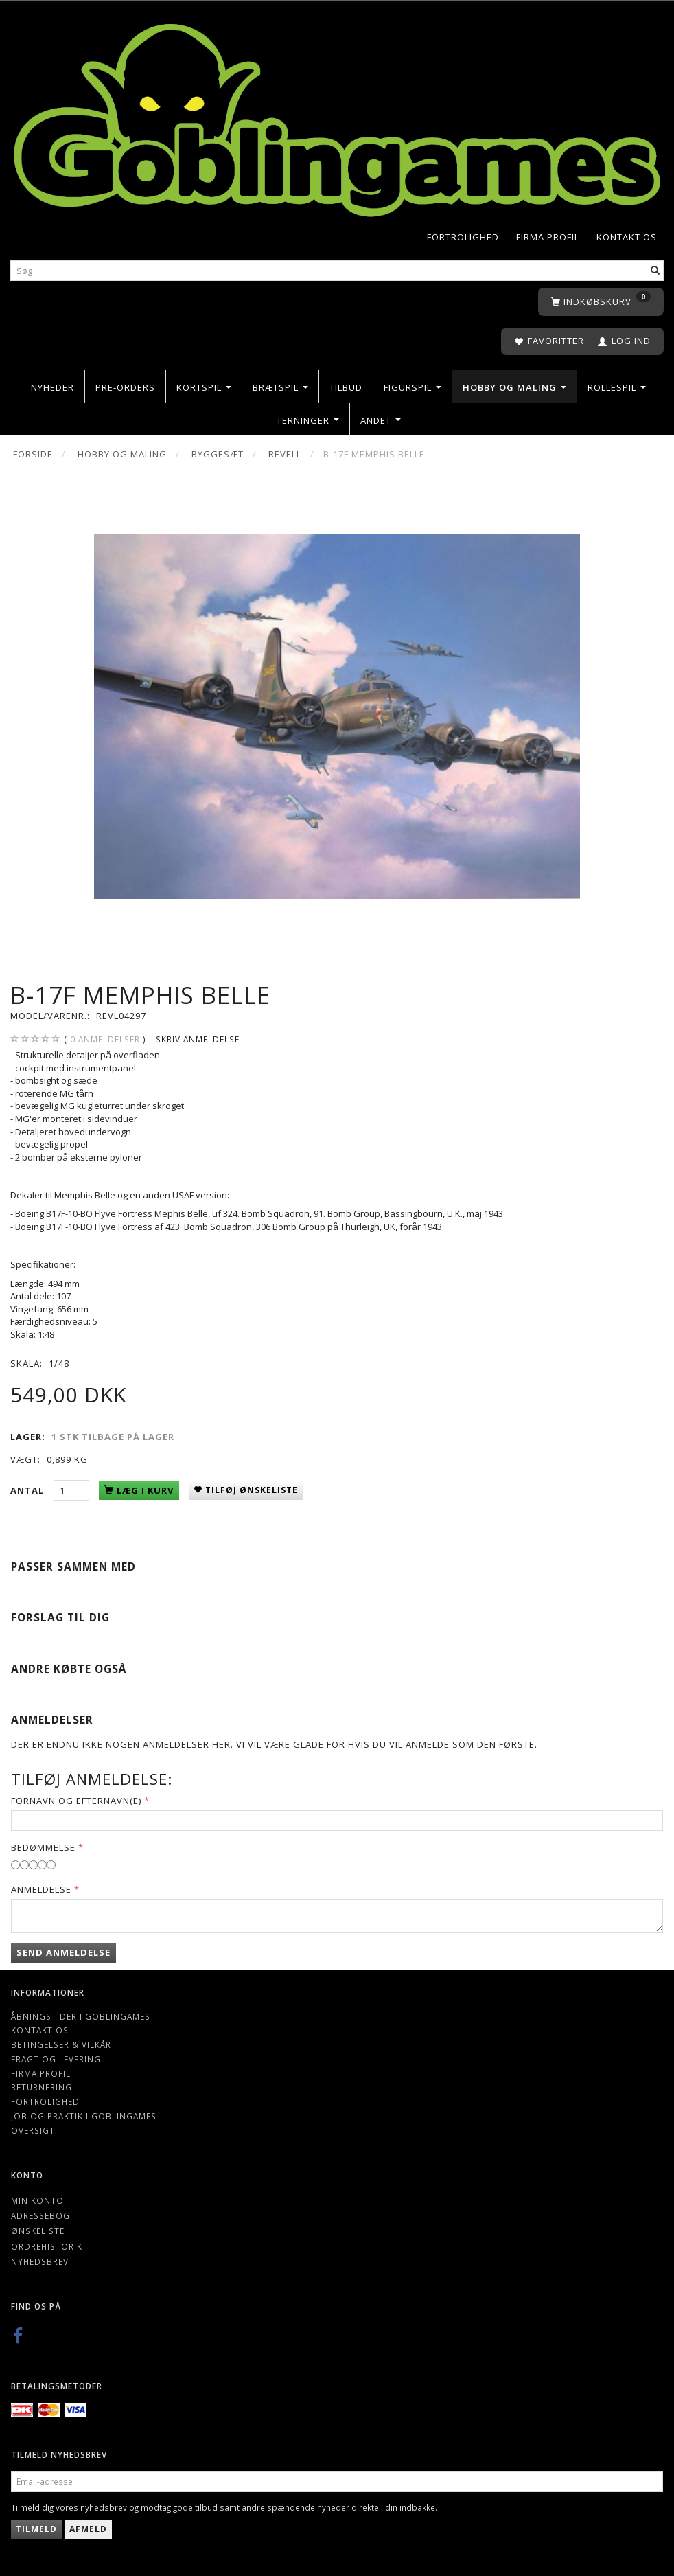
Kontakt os (626, 237)
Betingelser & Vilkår (61, 2044)
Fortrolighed (463, 237)
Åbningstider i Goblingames (80, 2016)
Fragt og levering (56, 2058)
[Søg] (655, 270)
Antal (28, 1490)
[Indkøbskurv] (601, 301)
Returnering (41, 2087)
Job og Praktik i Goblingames (83, 2115)
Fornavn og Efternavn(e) (76, 1800)
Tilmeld (36, 2529)
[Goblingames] (337, 117)
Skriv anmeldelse (198, 1039)
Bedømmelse (43, 1847)
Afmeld (88, 2529)
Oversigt (33, 2130)
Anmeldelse (41, 1889)
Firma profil (547, 237)
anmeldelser (105, 1039)
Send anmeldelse (63, 1952)
